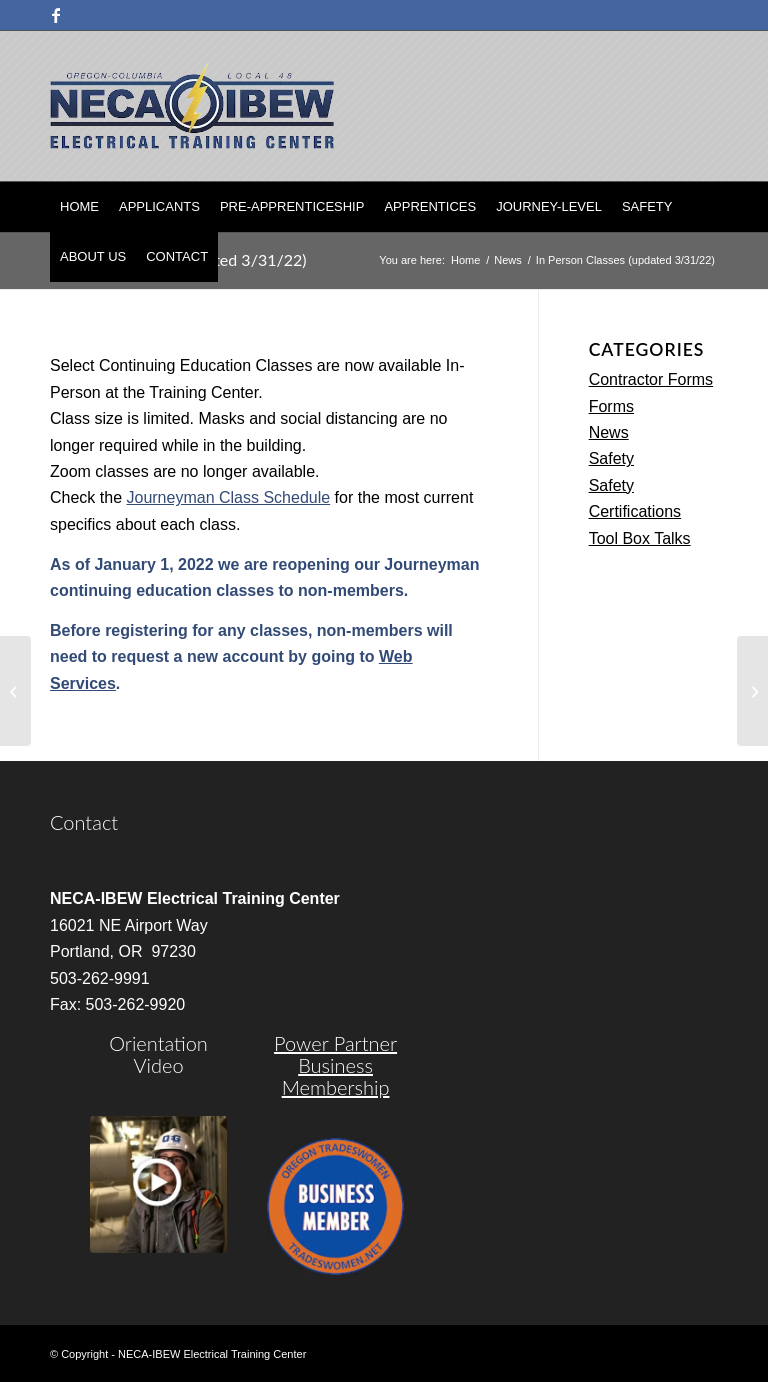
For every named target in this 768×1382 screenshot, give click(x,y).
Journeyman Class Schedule (228, 497)
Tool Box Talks (640, 538)
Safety (611, 458)
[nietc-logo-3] (192, 106)
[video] (158, 1184)
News (609, 432)
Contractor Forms (651, 379)
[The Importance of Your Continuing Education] (752, 691)
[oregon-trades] (335, 1206)
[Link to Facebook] (56, 15)
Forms (611, 406)
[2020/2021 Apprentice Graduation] (15, 691)
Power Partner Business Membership (335, 1065)
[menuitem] (79, 207)
